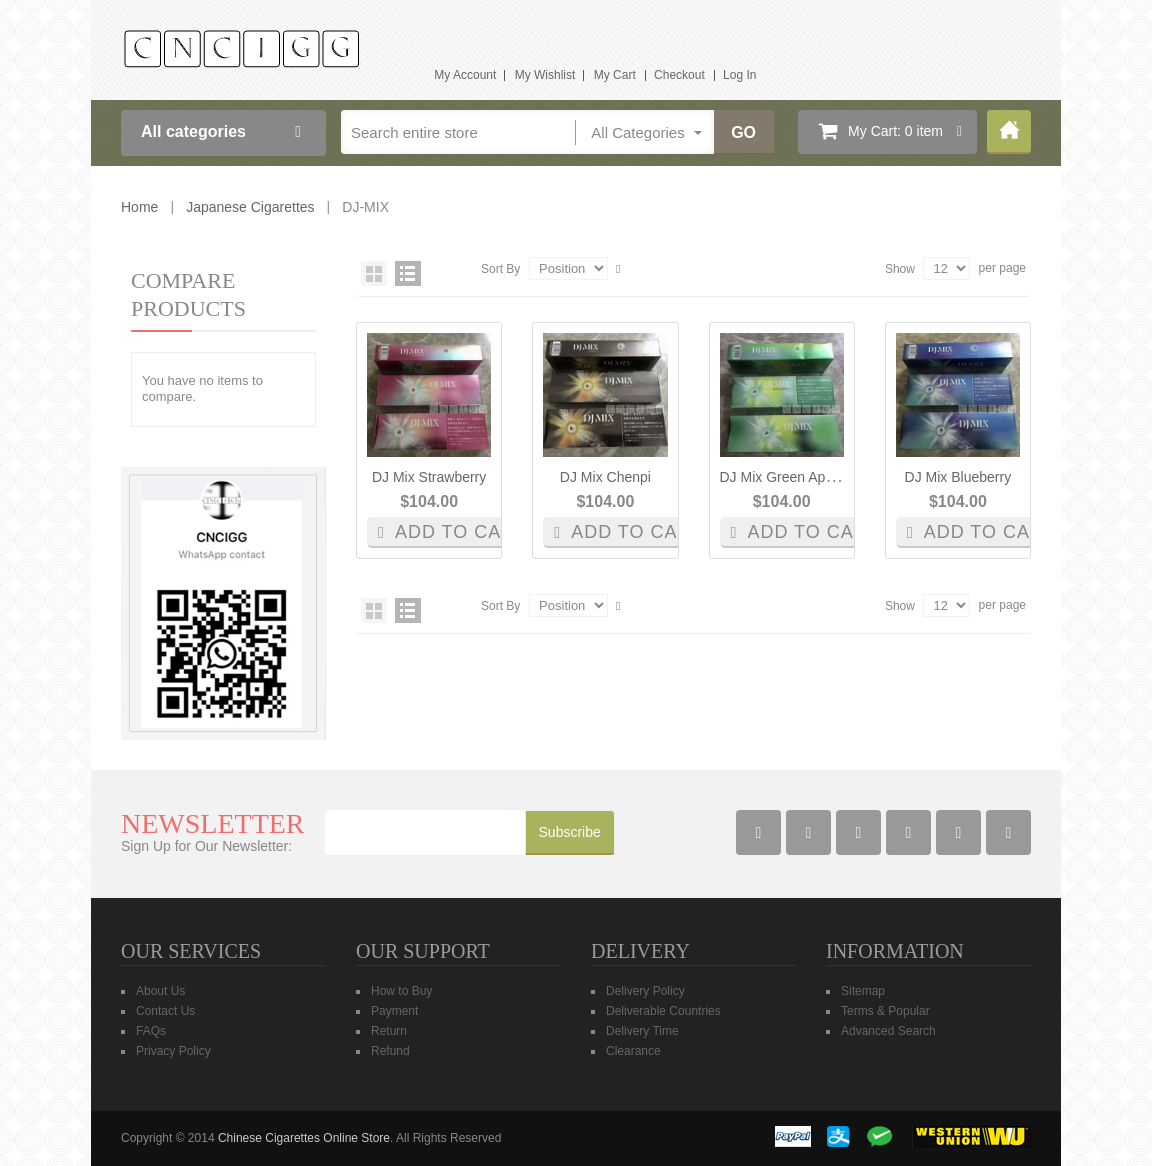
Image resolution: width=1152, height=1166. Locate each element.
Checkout (679, 75)
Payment (394, 1011)
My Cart (615, 75)
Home (1009, 132)
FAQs (151, 1031)
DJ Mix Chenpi (605, 477)
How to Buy (401, 991)
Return (389, 1031)
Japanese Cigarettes (250, 207)
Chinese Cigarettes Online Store (304, 1138)
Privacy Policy (173, 1051)
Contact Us (165, 1011)
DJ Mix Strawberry (429, 477)
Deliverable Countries (663, 1011)
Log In (739, 75)
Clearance (633, 1051)
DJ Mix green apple (782, 477)
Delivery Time (642, 1031)
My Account (465, 75)
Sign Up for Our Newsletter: (206, 846)
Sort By (500, 269)
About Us (160, 991)
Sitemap (863, 991)
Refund (390, 1051)
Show (900, 269)
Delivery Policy (645, 991)
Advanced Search (888, 1031)
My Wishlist (545, 75)
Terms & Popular (885, 1011)
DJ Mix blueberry (958, 477)
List (408, 273)
